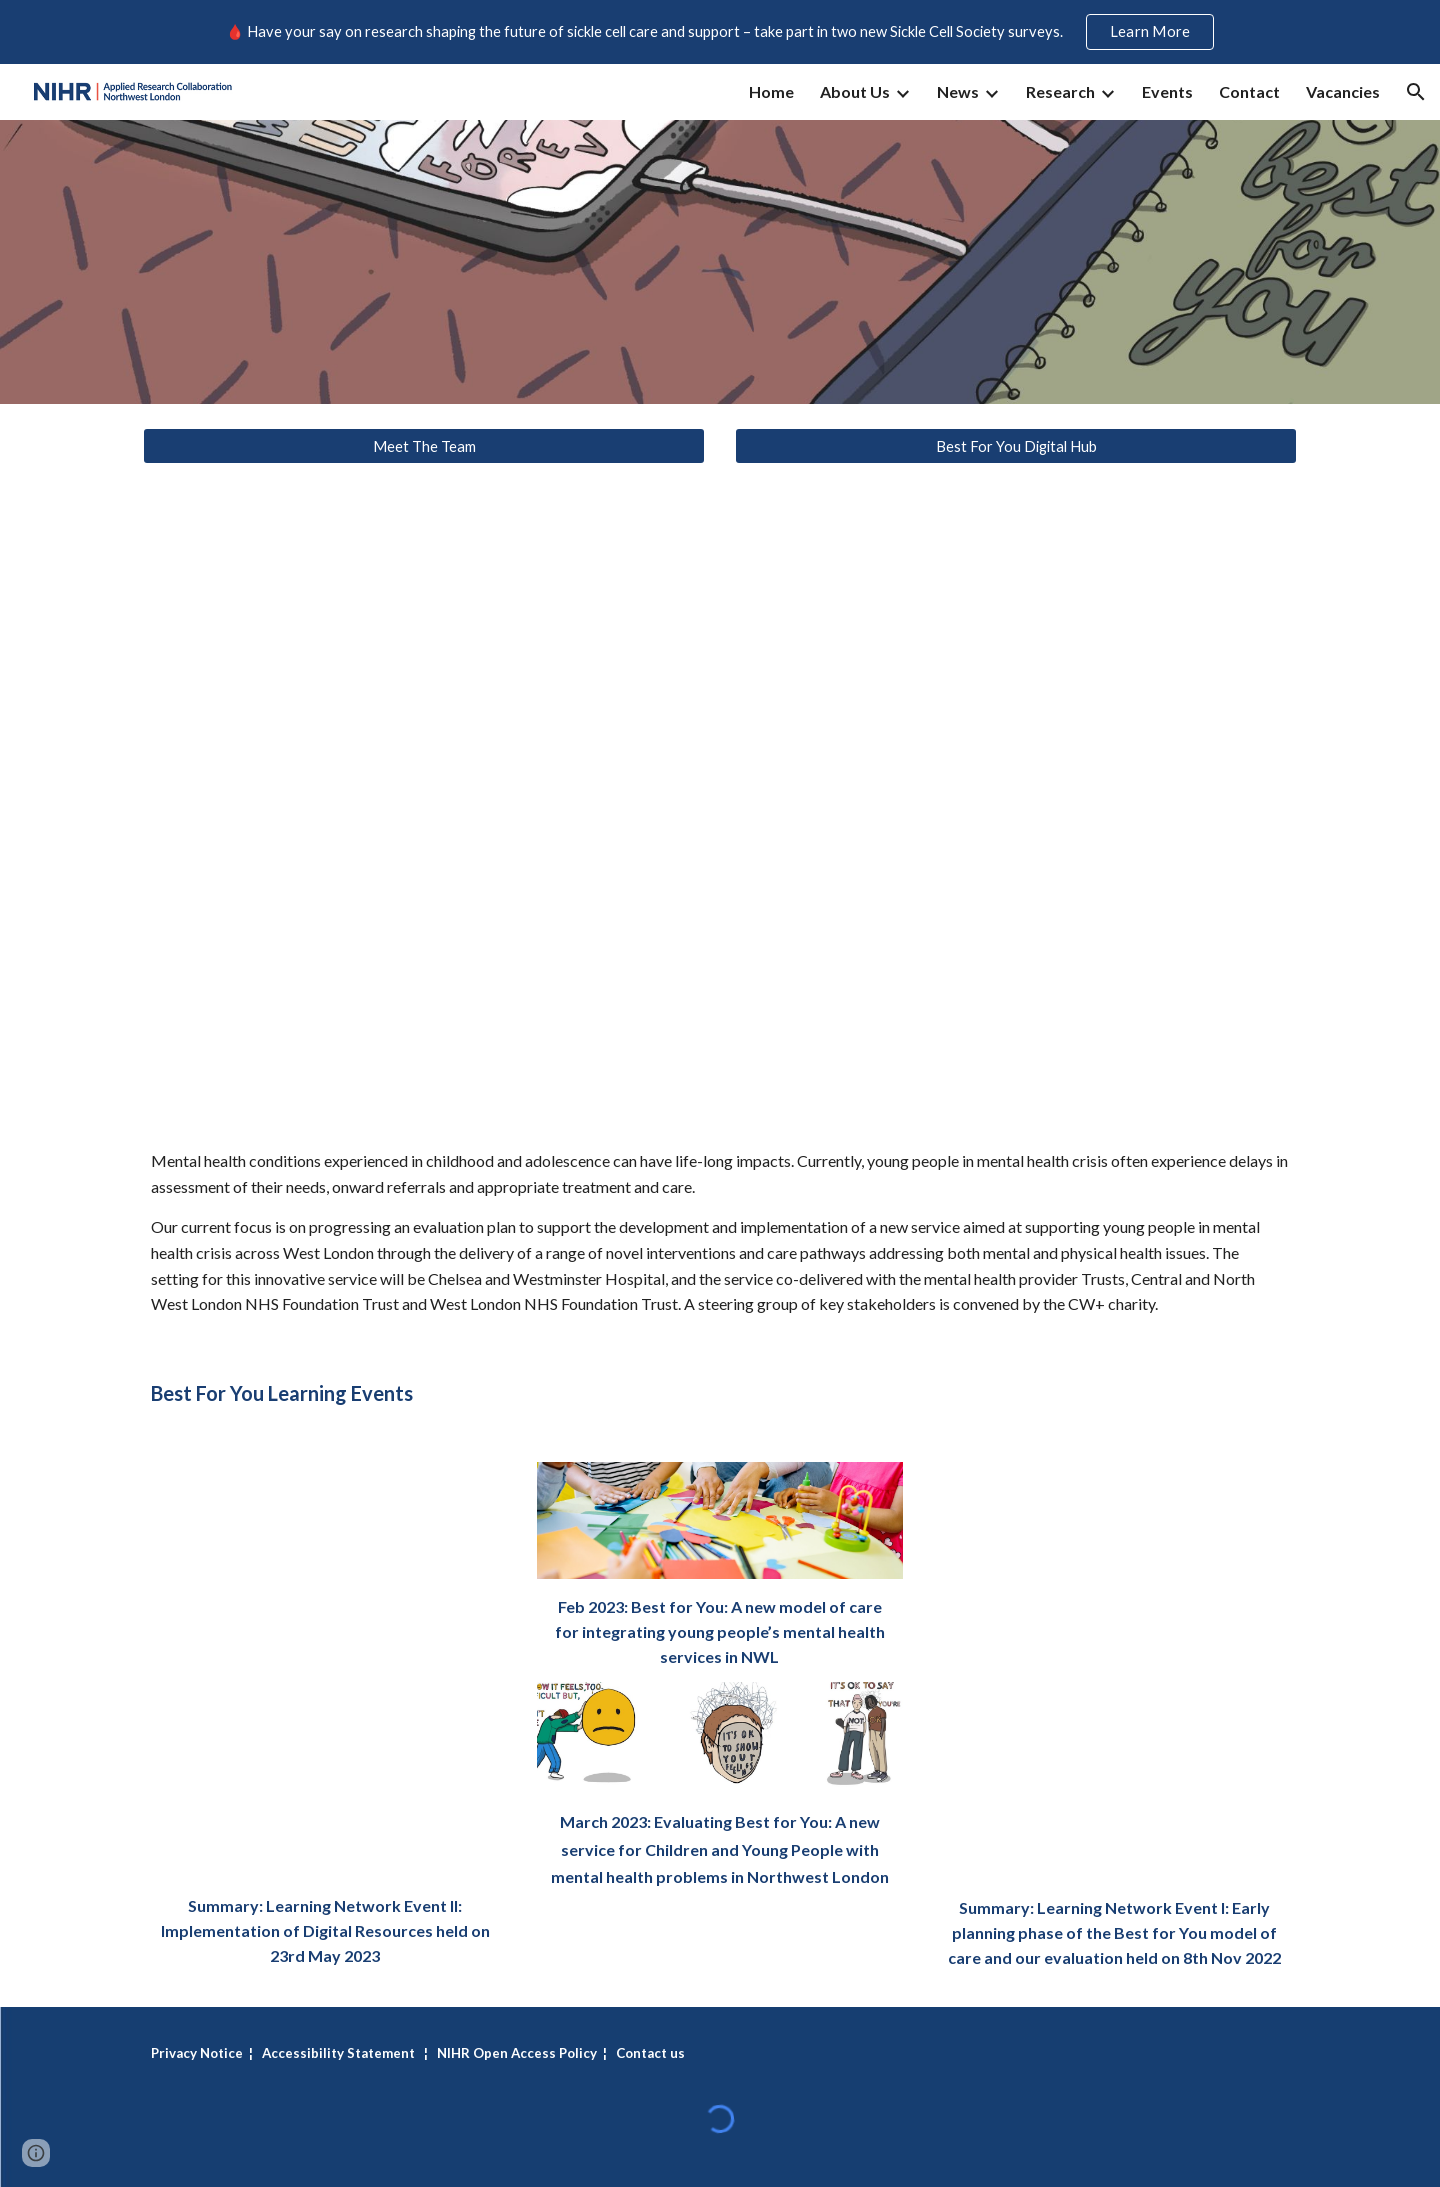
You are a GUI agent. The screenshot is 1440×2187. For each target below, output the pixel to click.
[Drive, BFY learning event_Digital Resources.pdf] (325, 1670)
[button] (1416, 92)
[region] (720, 32)
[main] (720, 1232)
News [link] (958, 91)
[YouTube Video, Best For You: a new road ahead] (720, 802)
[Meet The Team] (424, 446)
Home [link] (771, 91)
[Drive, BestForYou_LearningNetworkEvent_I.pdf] (1114, 1671)
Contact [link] (1249, 91)
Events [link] (1167, 91)
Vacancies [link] (1343, 91)
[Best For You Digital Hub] (1016, 446)
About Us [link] (855, 91)
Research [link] (1060, 91)
